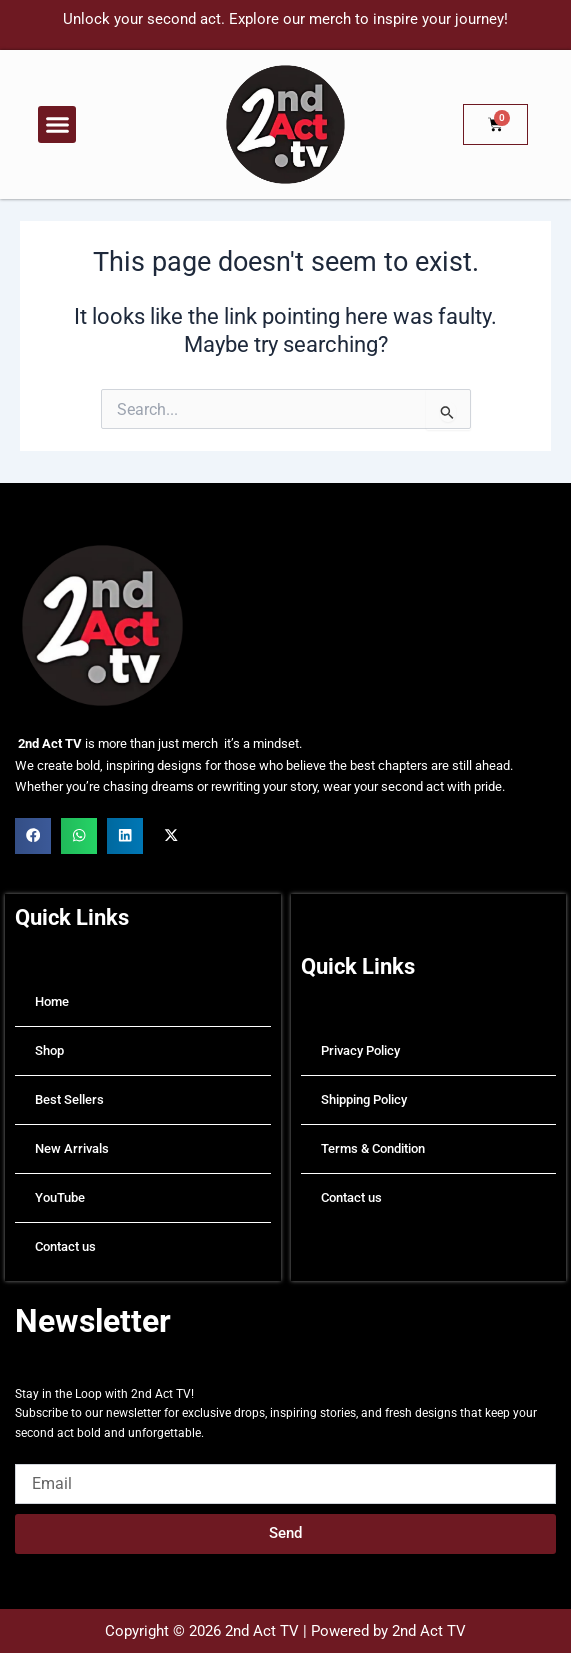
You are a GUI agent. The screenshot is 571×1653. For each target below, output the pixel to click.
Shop (49, 1050)
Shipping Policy (364, 1099)
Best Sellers (69, 1099)
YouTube (60, 1197)
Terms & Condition (373, 1148)
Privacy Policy (360, 1050)
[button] (57, 125)
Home (52, 1001)
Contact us (65, 1246)
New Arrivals (72, 1148)
